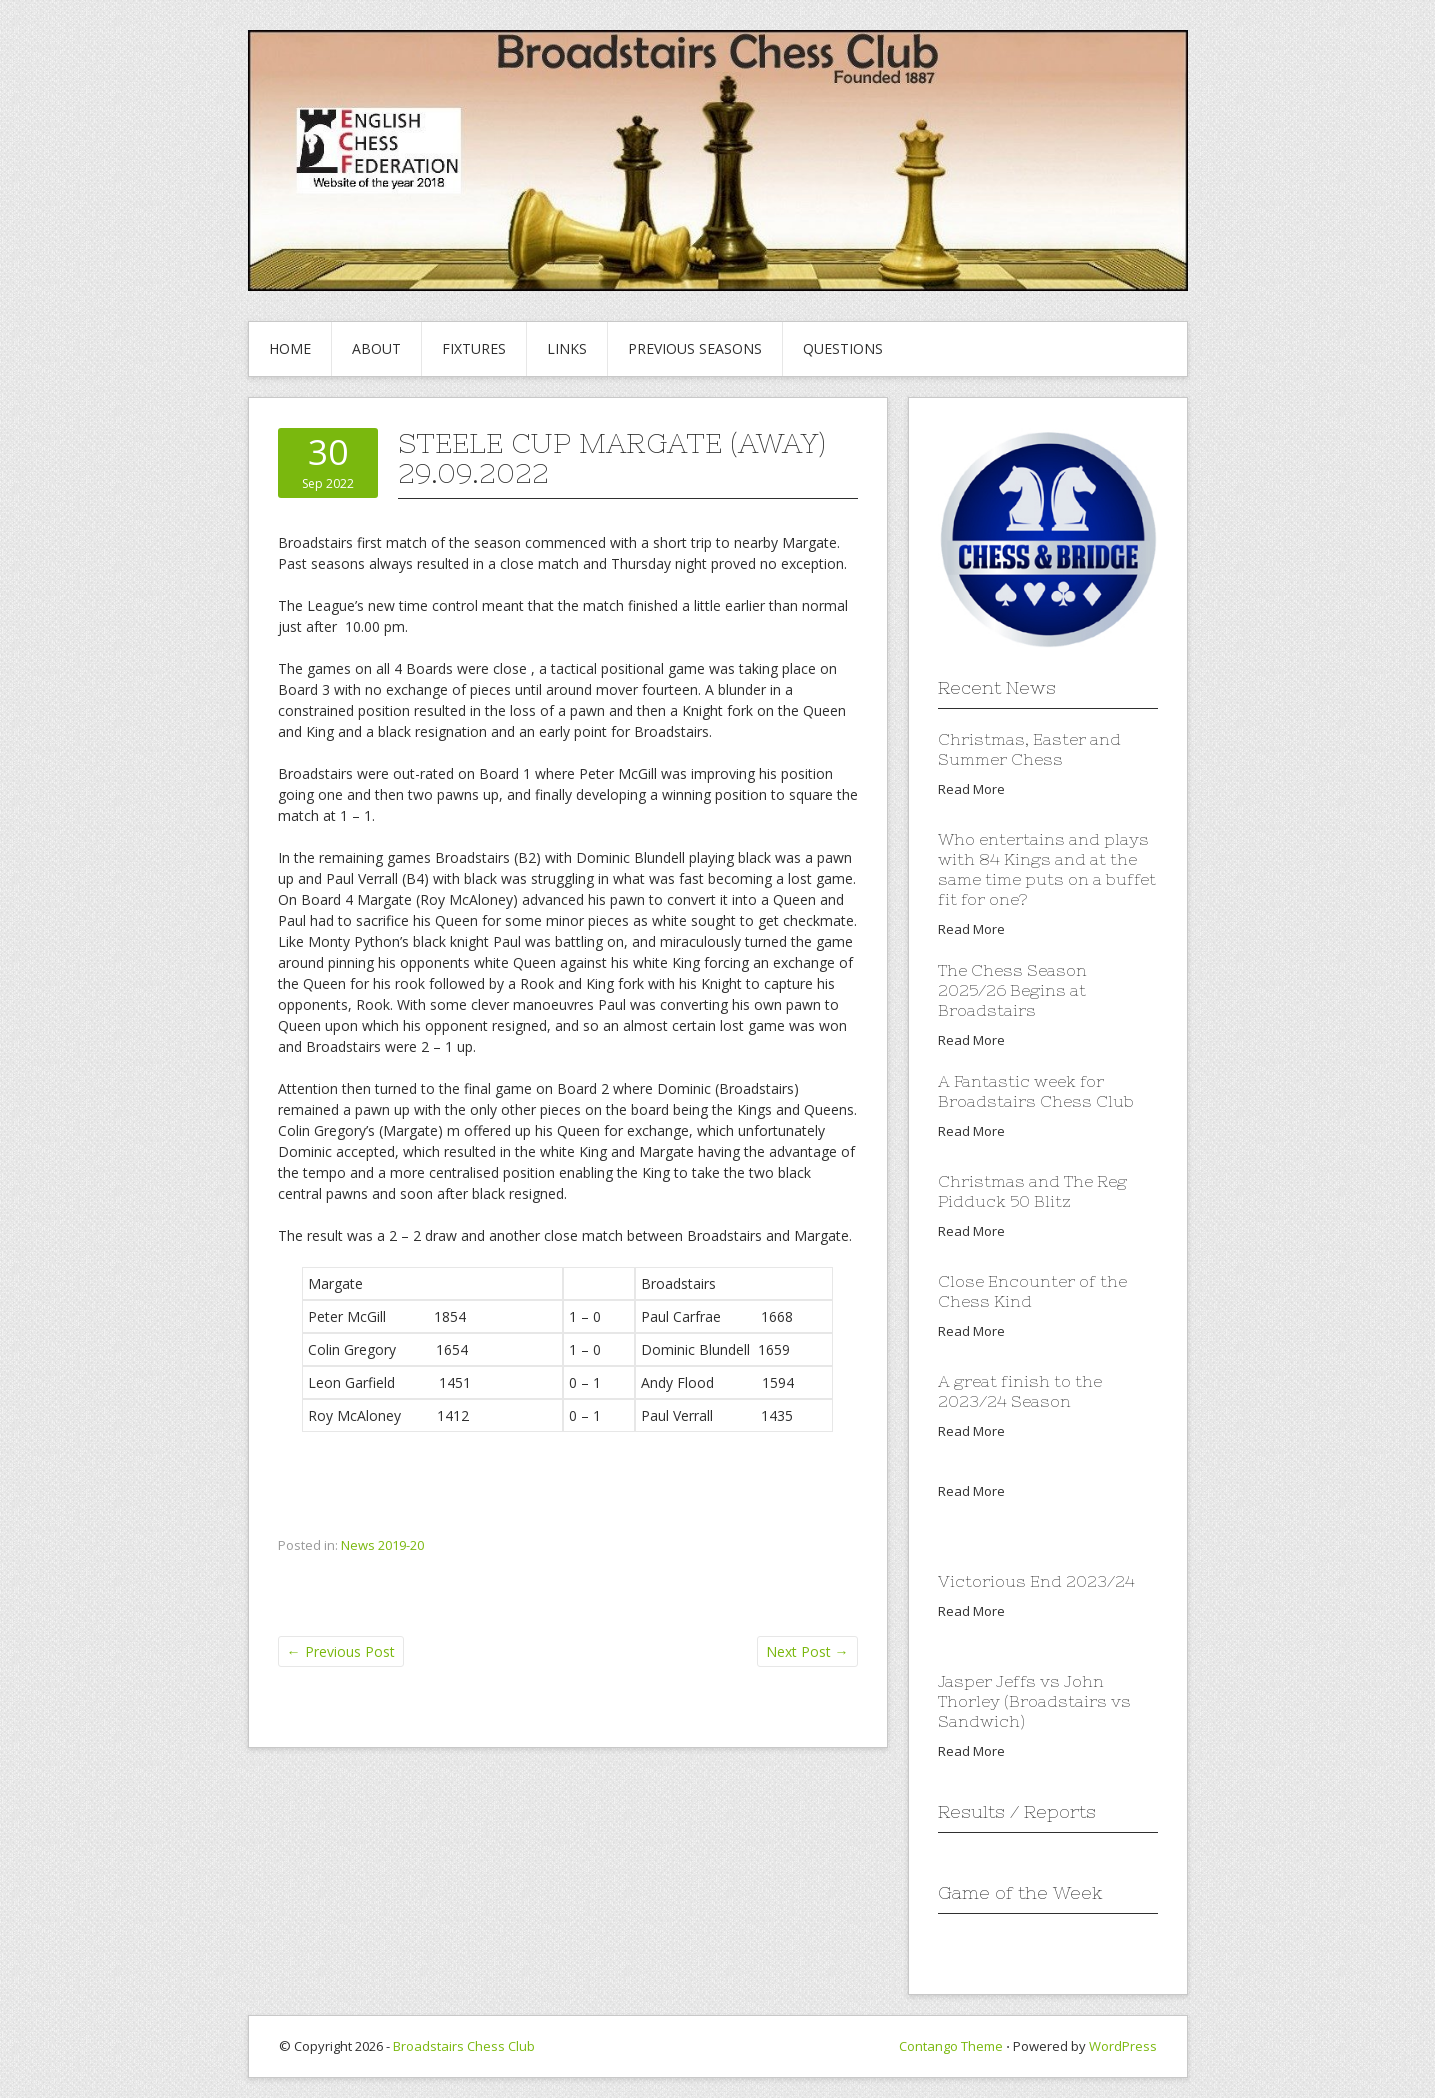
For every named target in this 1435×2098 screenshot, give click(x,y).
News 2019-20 (382, 1545)
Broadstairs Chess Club (464, 2046)
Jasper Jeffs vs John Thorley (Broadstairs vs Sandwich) (1034, 1701)
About (376, 348)
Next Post (807, 1651)
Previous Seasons (695, 348)
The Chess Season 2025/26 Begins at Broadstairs (1012, 990)
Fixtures (474, 348)
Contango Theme (951, 2046)
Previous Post (341, 1651)
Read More (971, 789)
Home (290, 348)
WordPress (1123, 2046)
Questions (843, 348)
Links (567, 348)
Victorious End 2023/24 (1036, 1581)
